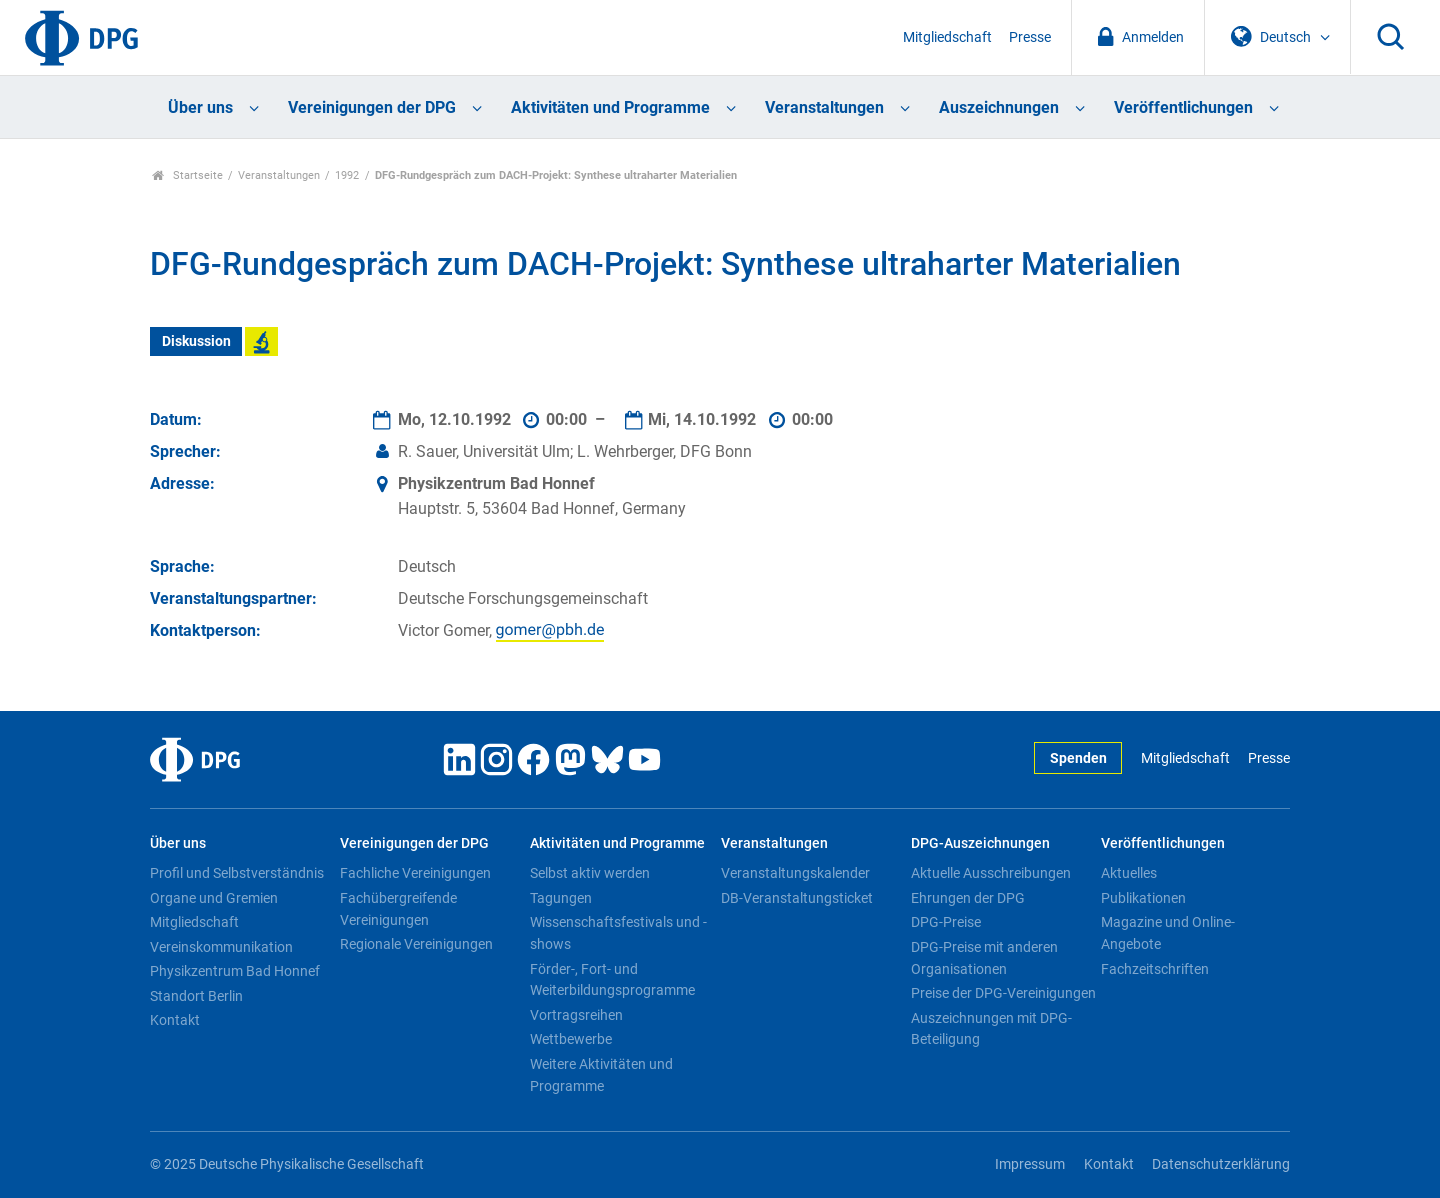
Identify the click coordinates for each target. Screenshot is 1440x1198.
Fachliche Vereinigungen (415, 873)
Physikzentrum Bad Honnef (235, 971)
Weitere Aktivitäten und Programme (601, 1075)
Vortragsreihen (576, 1015)
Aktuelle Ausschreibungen (991, 873)
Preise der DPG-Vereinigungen (1003, 993)
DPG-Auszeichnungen (980, 843)
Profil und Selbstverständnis (237, 873)
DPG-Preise (946, 922)
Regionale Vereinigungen (416, 944)
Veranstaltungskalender (795, 873)
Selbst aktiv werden (590, 873)
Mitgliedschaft (947, 37)
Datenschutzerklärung (1221, 1164)
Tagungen (561, 898)
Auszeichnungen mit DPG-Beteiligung (991, 1029)
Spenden (1078, 758)
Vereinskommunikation (221, 947)
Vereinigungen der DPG (372, 107)
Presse (1030, 37)
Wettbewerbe (571, 1039)
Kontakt (175, 1020)
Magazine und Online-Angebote (1168, 933)
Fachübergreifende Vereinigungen (398, 909)
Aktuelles (1129, 873)
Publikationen (1143, 898)
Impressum (1030, 1164)
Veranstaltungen (824, 107)
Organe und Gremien (214, 898)
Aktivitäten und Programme (610, 107)
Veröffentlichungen (1183, 107)
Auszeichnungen (999, 107)
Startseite (187, 175)
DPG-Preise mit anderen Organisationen (984, 958)
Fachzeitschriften (1155, 969)
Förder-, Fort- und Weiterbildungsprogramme (612, 980)
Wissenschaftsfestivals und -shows (618, 933)
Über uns (200, 107)
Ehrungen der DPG (968, 898)
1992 (347, 175)
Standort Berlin (196, 996)
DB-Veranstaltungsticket (797, 898)
